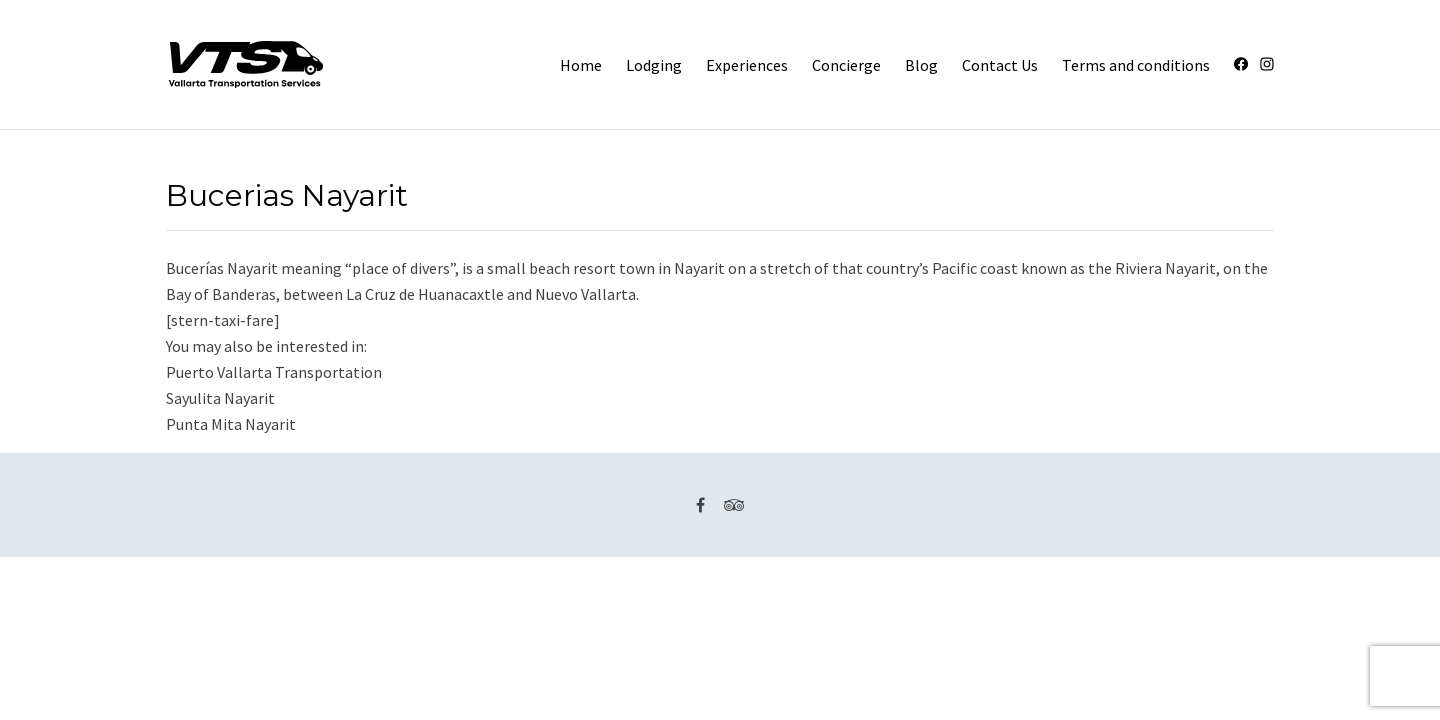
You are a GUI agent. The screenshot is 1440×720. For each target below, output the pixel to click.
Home (581, 65)
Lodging (654, 65)
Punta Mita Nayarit (231, 424)
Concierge (846, 65)
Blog (921, 65)
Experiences (747, 65)
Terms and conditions (1136, 65)
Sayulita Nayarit (220, 398)
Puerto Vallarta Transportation (274, 372)
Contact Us (1000, 65)
